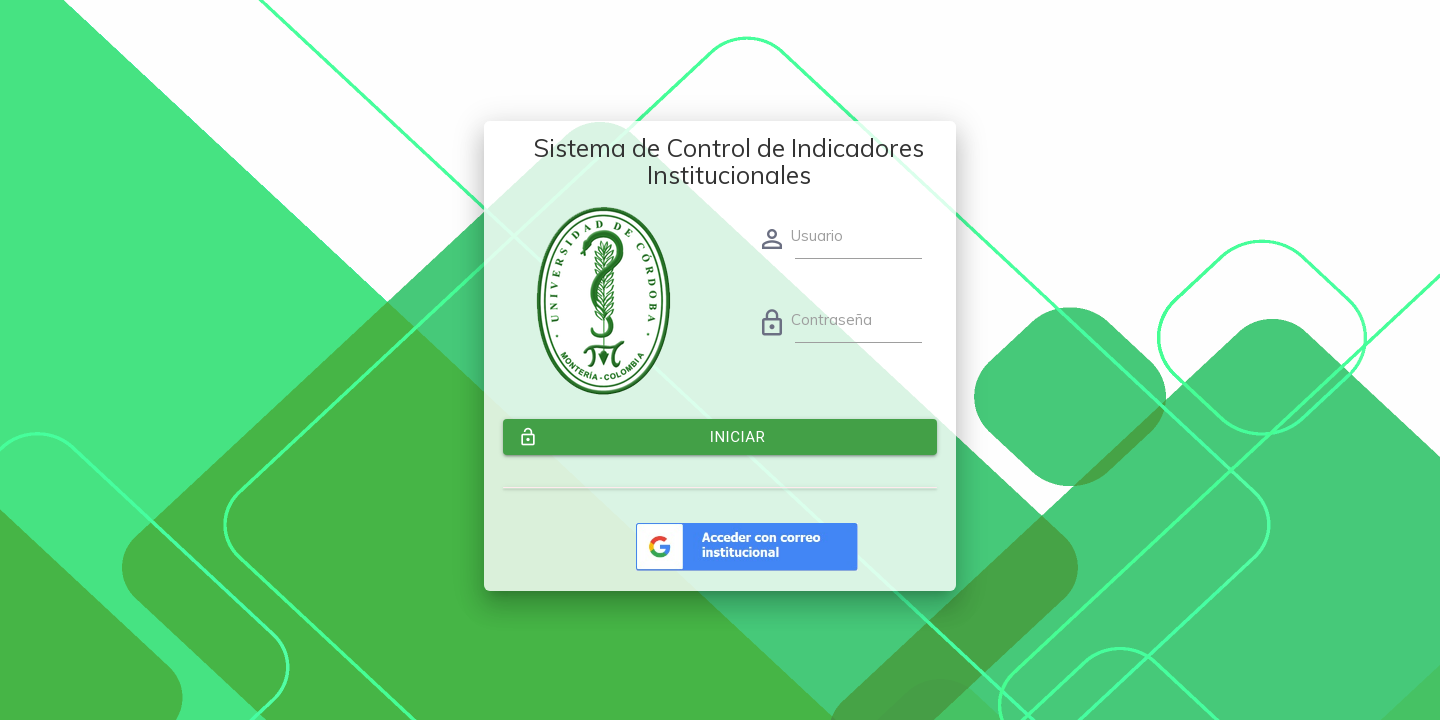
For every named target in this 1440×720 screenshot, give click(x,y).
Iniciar (642, 437)
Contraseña (831, 319)
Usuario (817, 235)
